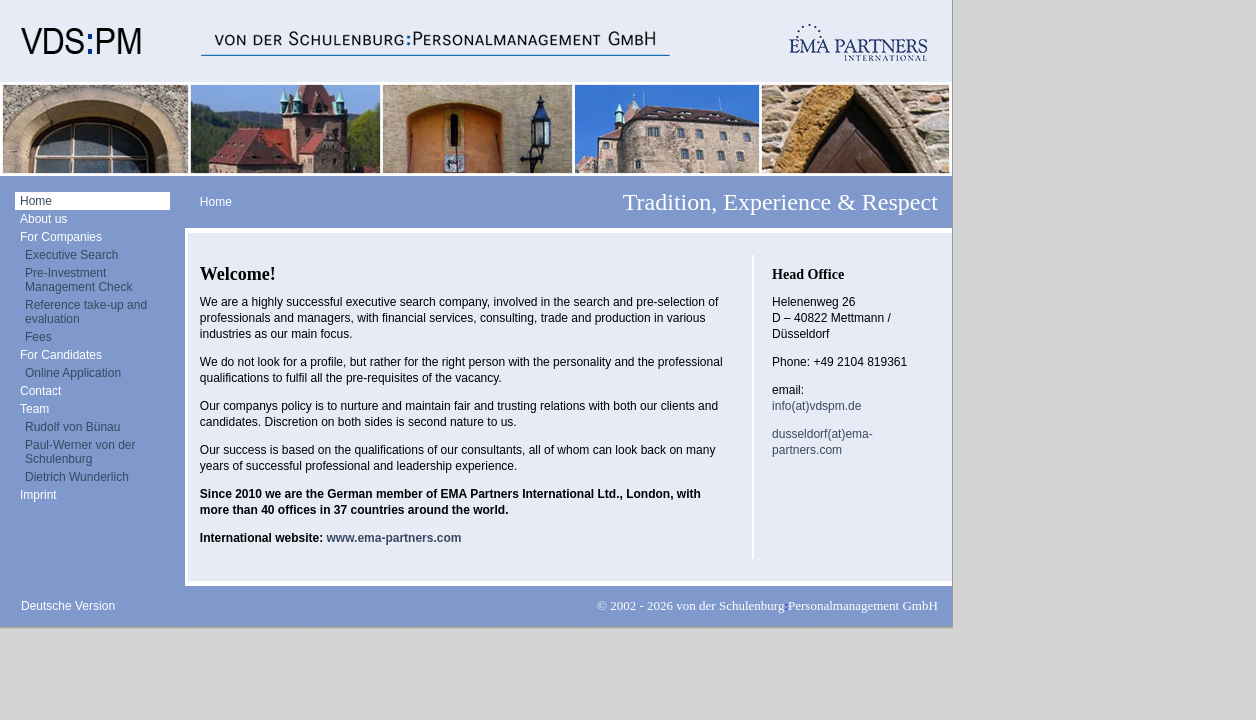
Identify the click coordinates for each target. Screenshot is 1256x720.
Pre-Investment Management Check (78, 280)
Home (36, 201)
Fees (38, 337)
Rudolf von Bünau (72, 427)
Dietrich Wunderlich (77, 477)
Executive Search (71, 255)
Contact (40, 391)
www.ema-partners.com (393, 538)
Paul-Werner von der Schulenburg (80, 452)
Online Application (73, 373)
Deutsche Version (68, 606)
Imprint (38, 495)
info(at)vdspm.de (816, 406)
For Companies (61, 237)
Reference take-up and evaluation (86, 312)
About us (43, 219)
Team (34, 409)
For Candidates (61, 355)
